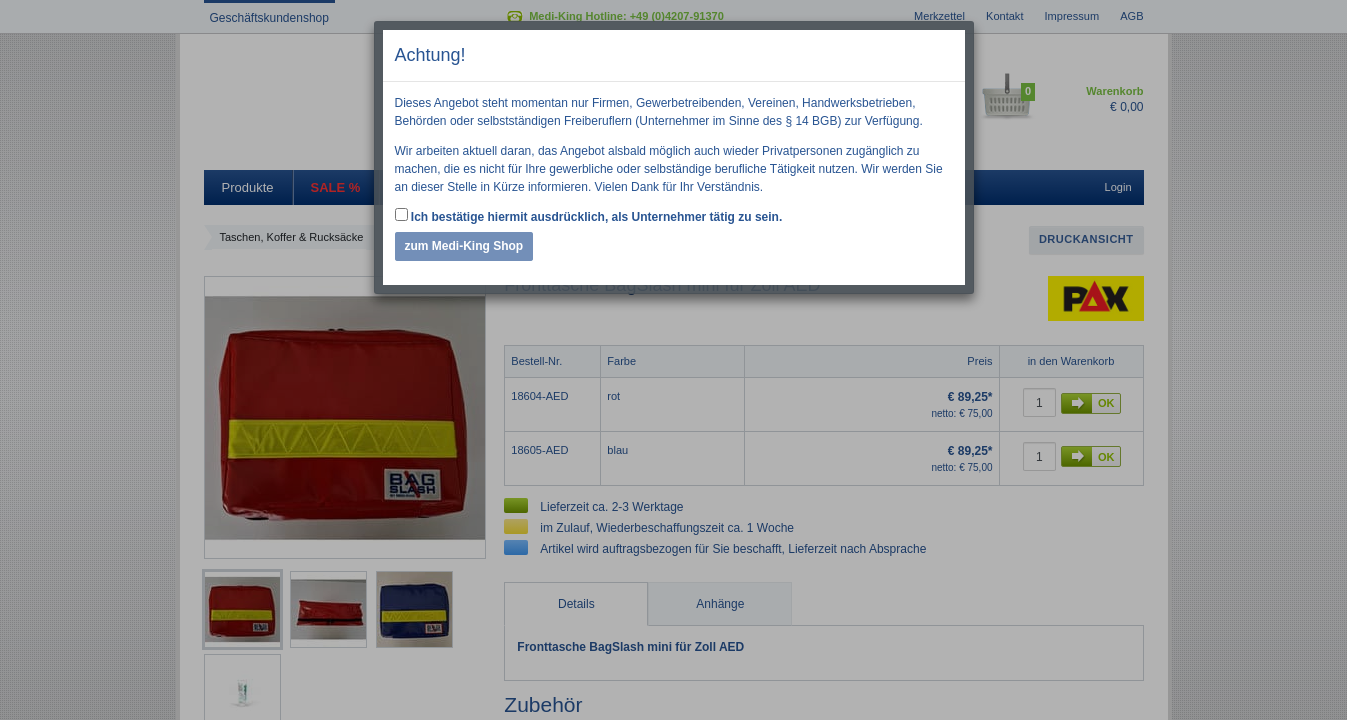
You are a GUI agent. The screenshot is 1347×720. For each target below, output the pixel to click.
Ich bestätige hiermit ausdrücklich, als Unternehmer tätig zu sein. (589, 216)
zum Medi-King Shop (464, 246)
